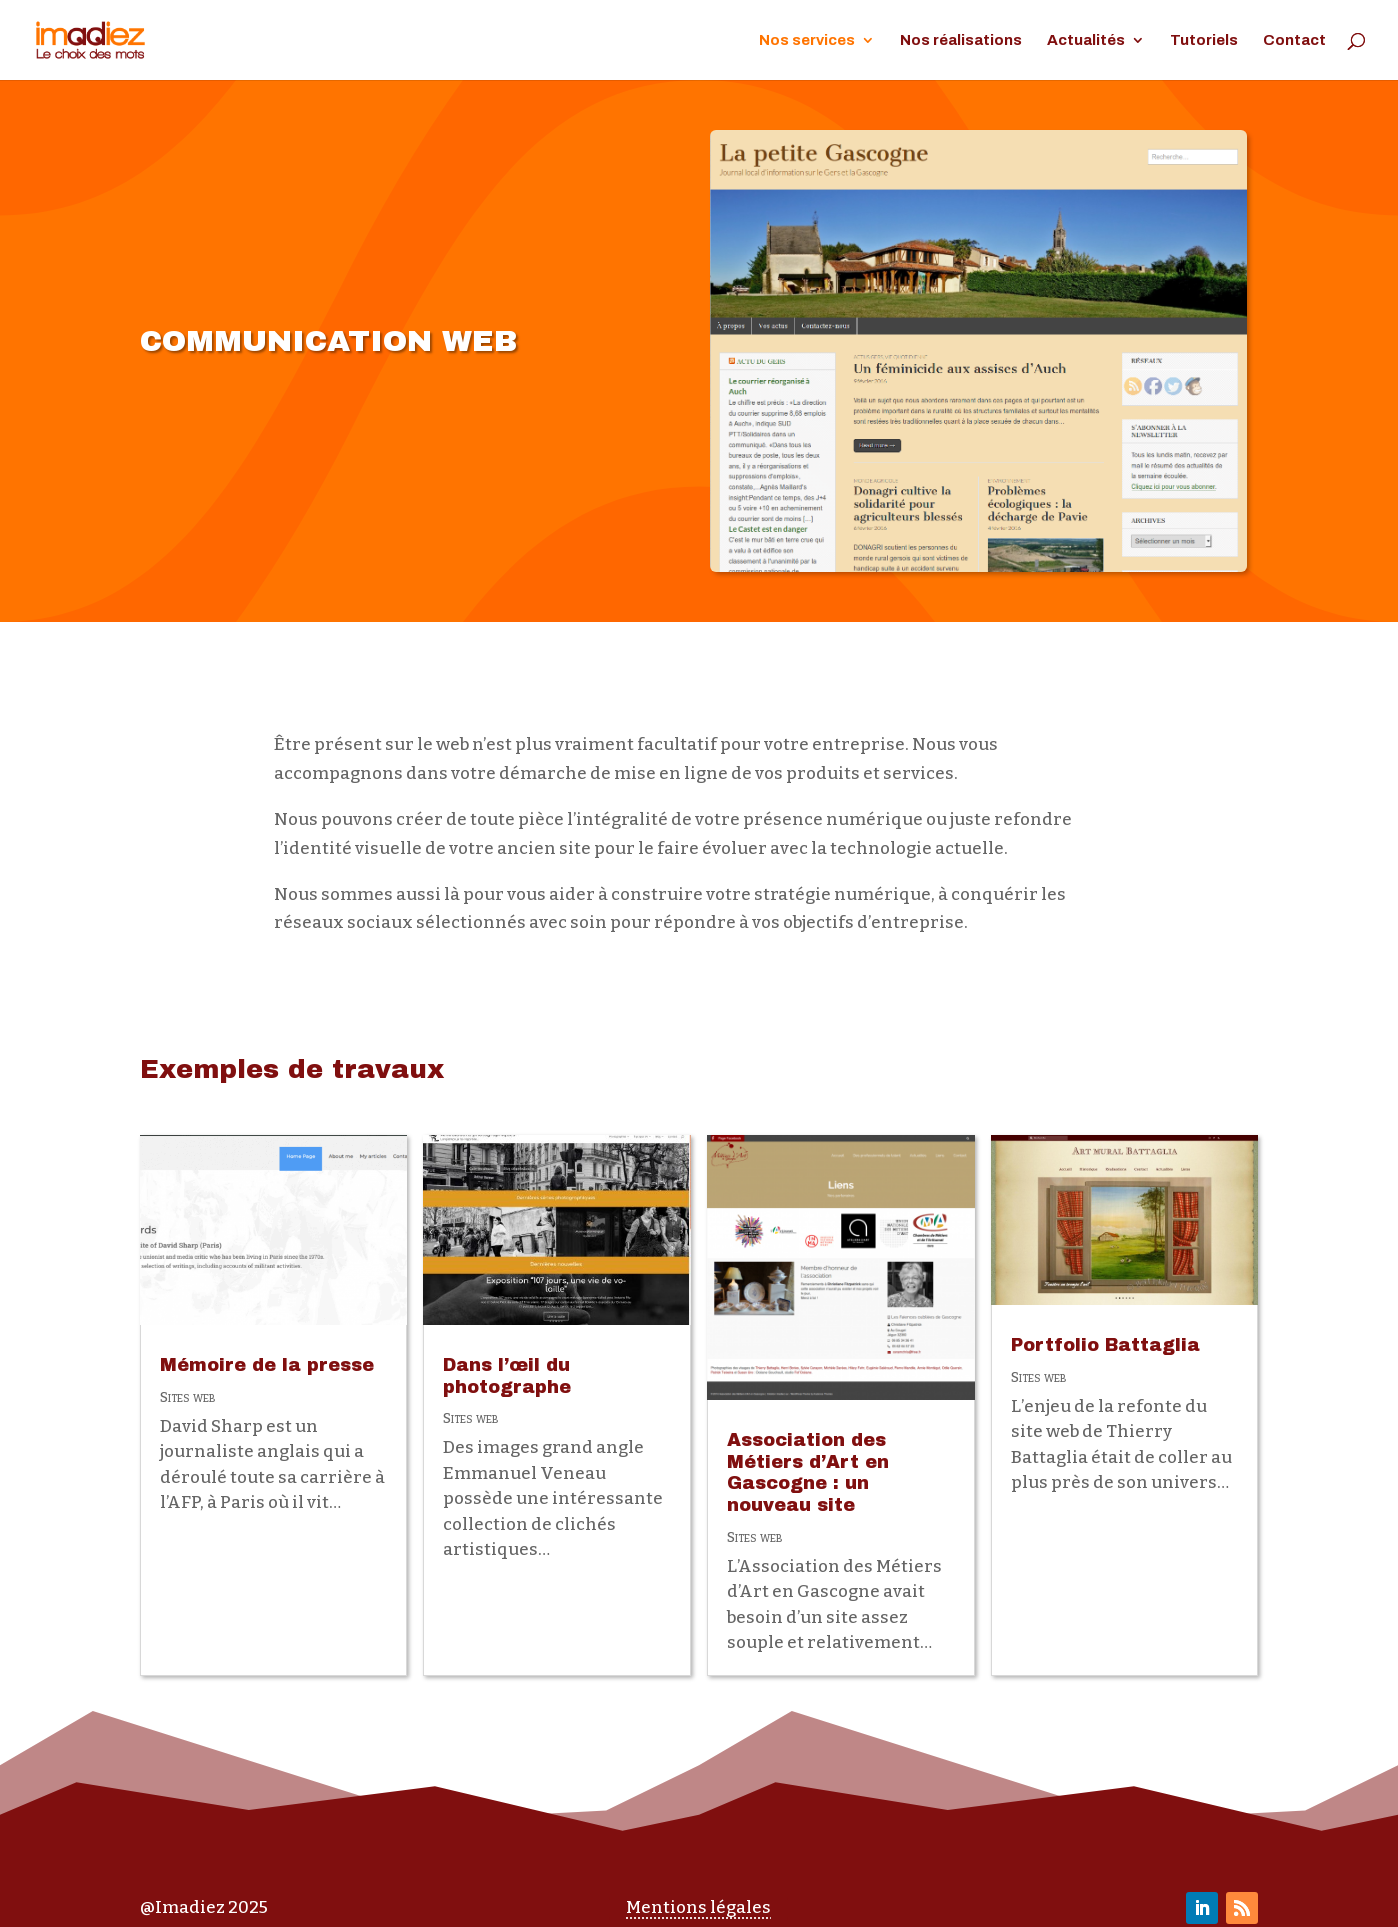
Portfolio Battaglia (1105, 1345)
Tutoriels (1204, 40)
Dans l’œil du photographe (507, 1376)
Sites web (187, 1397)
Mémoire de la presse (267, 1365)
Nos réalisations (961, 40)
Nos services (807, 40)
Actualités (1086, 40)
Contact (1294, 40)
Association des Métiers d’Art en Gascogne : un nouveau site (808, 1472)
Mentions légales (698, 1907)
